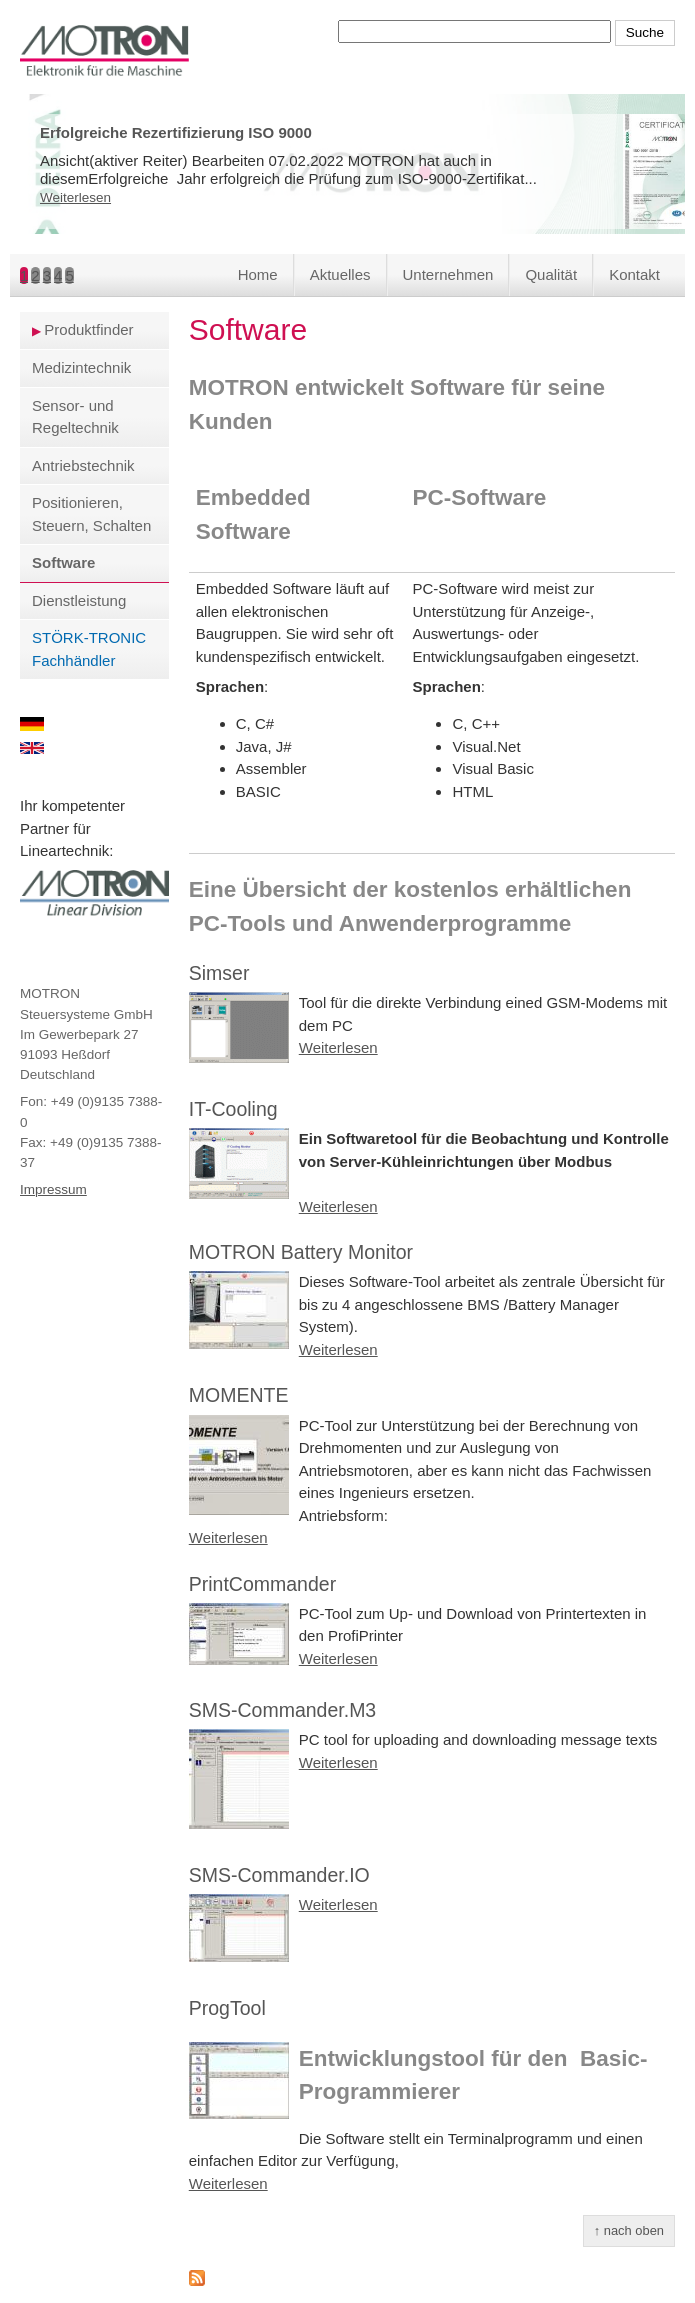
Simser (219, 973)
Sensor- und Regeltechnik (75, 417)
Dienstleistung (79, 600)
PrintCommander (262, 1584)
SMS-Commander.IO (279, 1875)
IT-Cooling (233, 1109)
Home (258, 274)
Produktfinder (88, 329)
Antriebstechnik (83, 465)
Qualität (551, 274)
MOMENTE (239, 1395)
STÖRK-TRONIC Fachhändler (89, 649)
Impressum (53, 1189)
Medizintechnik (81, 367)
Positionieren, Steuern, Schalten (91, 514)
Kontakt (634, 274)
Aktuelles (340, 274)
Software (63, 562)
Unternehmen (448, 274)
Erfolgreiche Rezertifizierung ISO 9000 (176, 132)
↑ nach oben (629, 2230)
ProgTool (227, 2008)
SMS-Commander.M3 (282, 1710)
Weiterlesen (75, 197)
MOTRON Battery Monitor (301, 1252)
